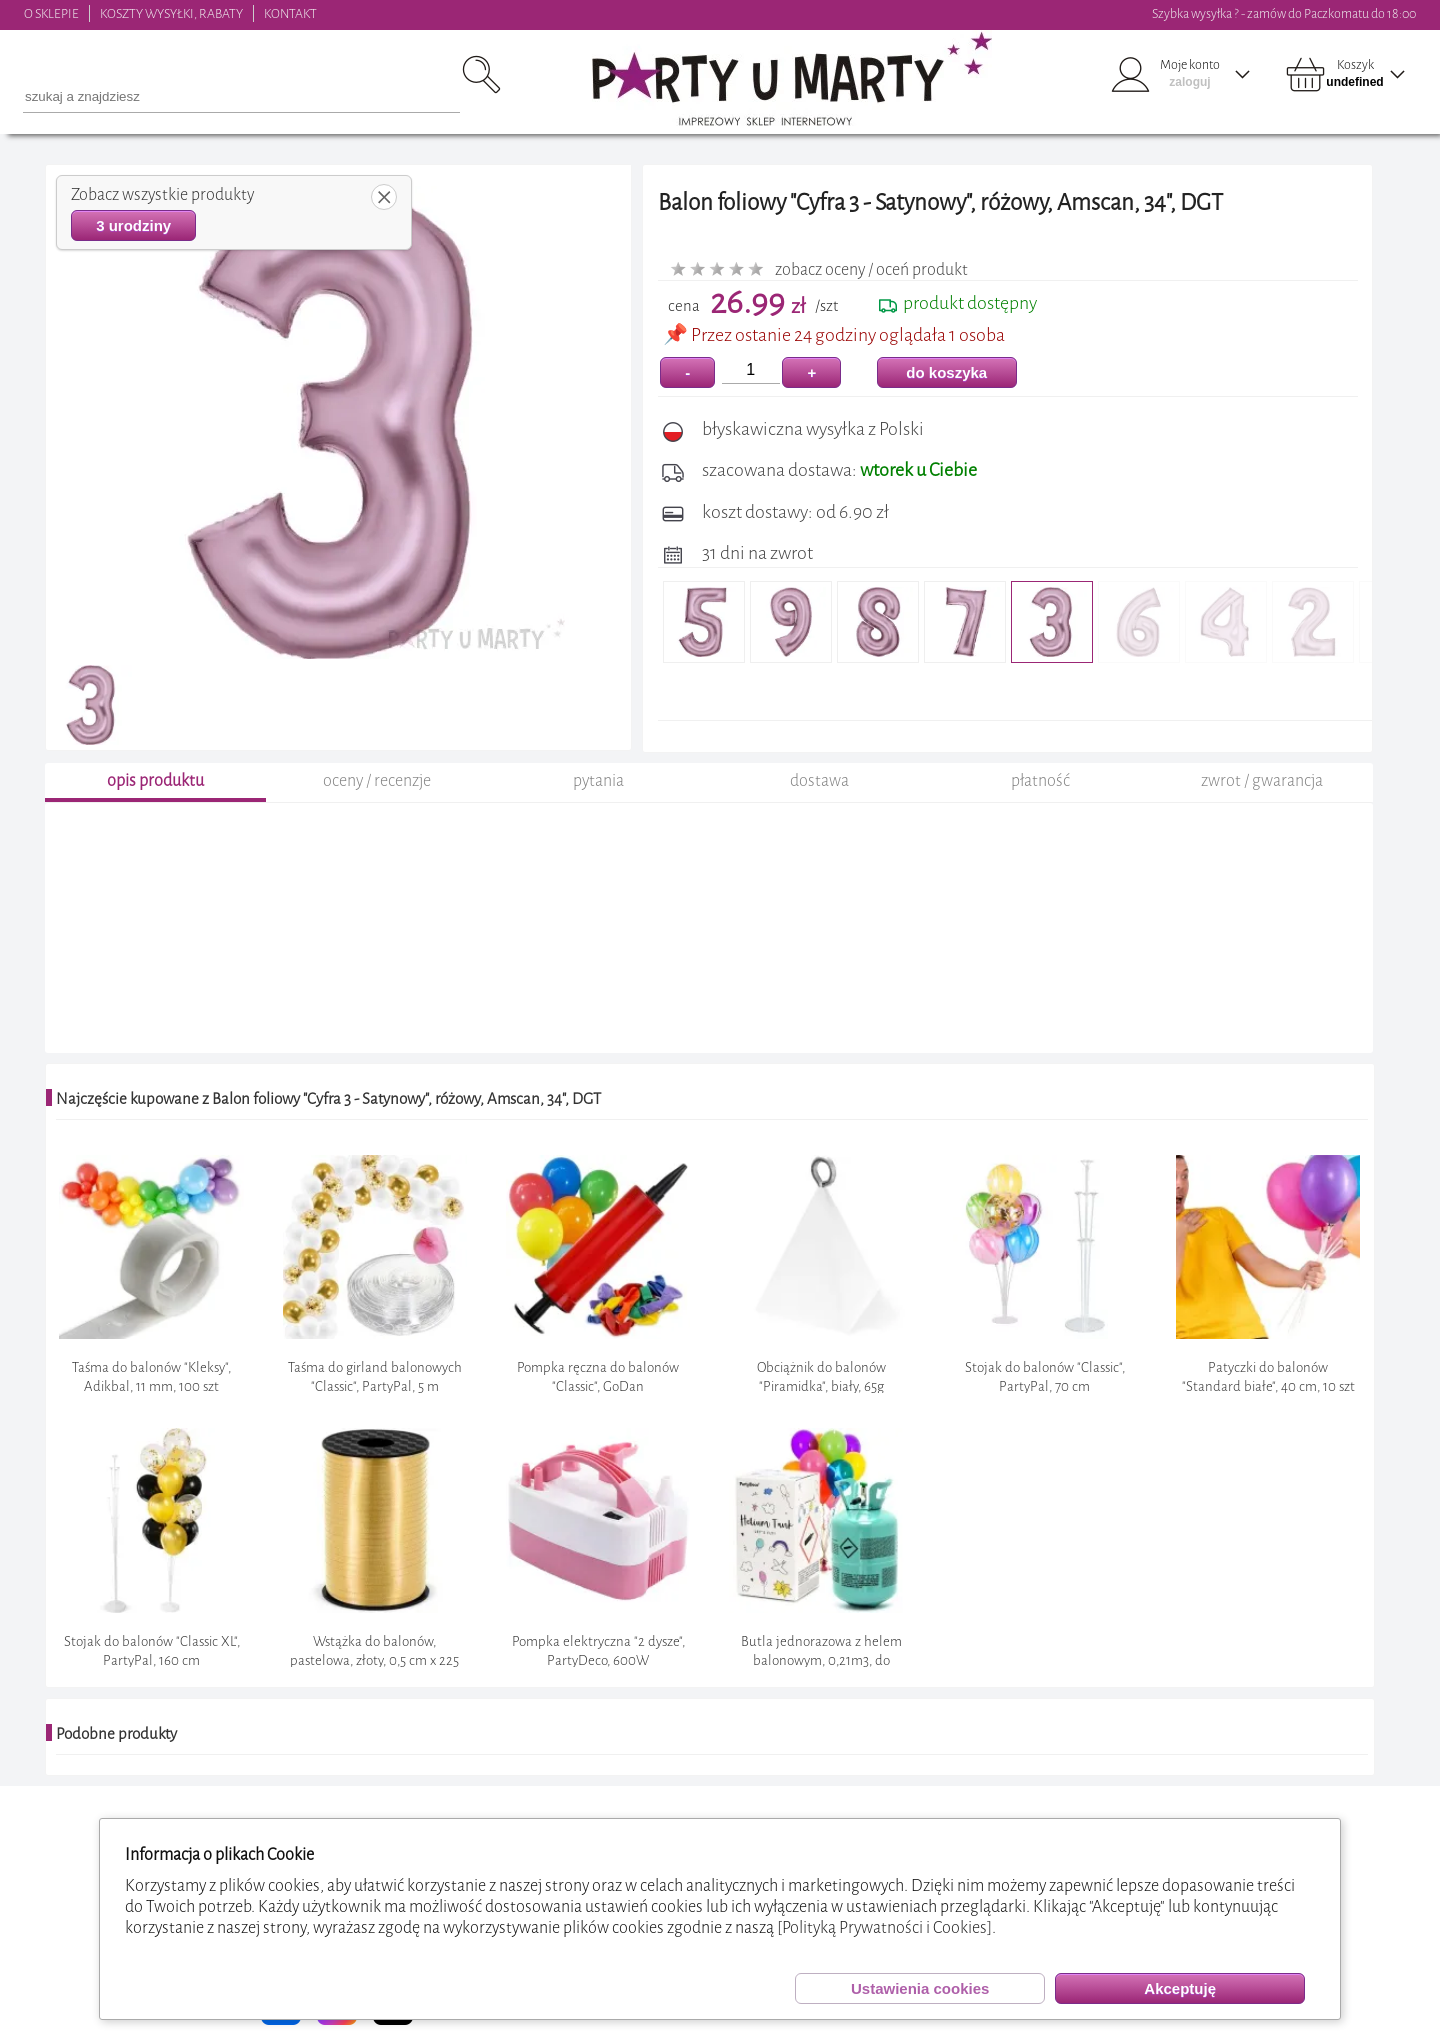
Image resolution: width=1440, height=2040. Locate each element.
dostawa (819, 780)
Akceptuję (1180, 1988)
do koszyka (946, 372)
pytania (598, 780)
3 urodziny (133, 225)
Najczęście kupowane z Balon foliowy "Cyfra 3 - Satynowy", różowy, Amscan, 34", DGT (328, 1099)
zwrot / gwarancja (1262, 780)
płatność (1040, 780)
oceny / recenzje (377, 780)
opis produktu (155, 780)
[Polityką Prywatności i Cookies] (884, 1927)
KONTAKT (290, 13)
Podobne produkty (116, 1734)
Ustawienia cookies (920, 1988)
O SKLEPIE (51, 13)
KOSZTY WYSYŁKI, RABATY (171, 13)
